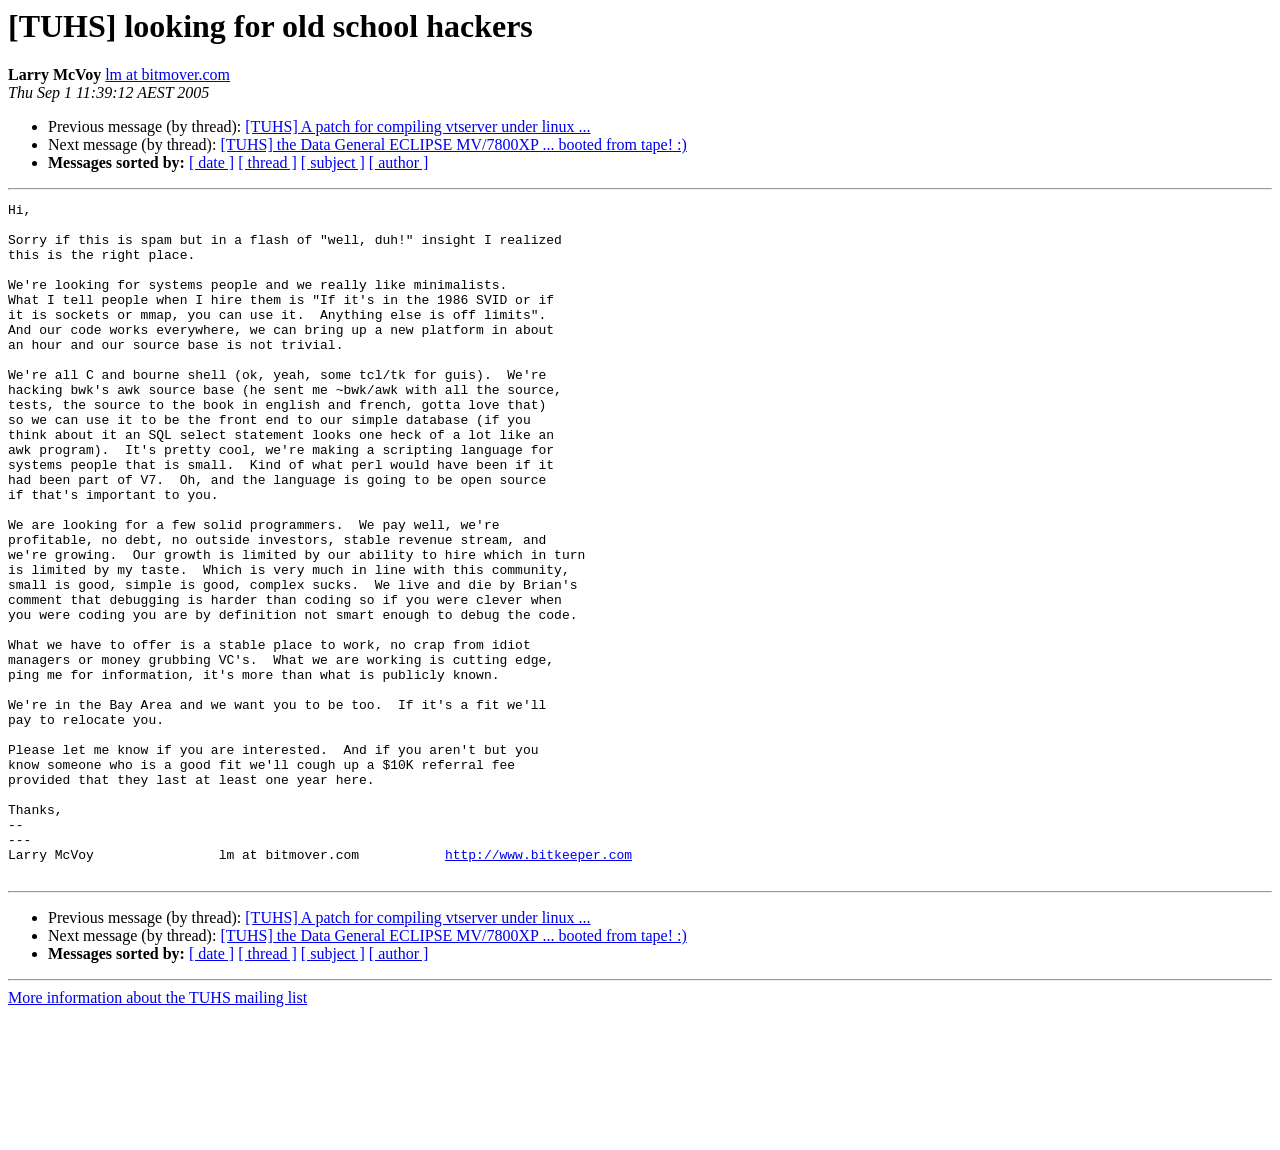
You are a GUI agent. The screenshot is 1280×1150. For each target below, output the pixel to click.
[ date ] (211, 162)
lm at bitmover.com (167, 74)
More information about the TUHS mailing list (157, 1132)
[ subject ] (333, 162)
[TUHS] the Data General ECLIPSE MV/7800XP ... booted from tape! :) (453, 144)
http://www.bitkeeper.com (538, 986)
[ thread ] (267, 162)
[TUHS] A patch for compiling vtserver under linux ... (417, 126)
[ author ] (399, 162)
